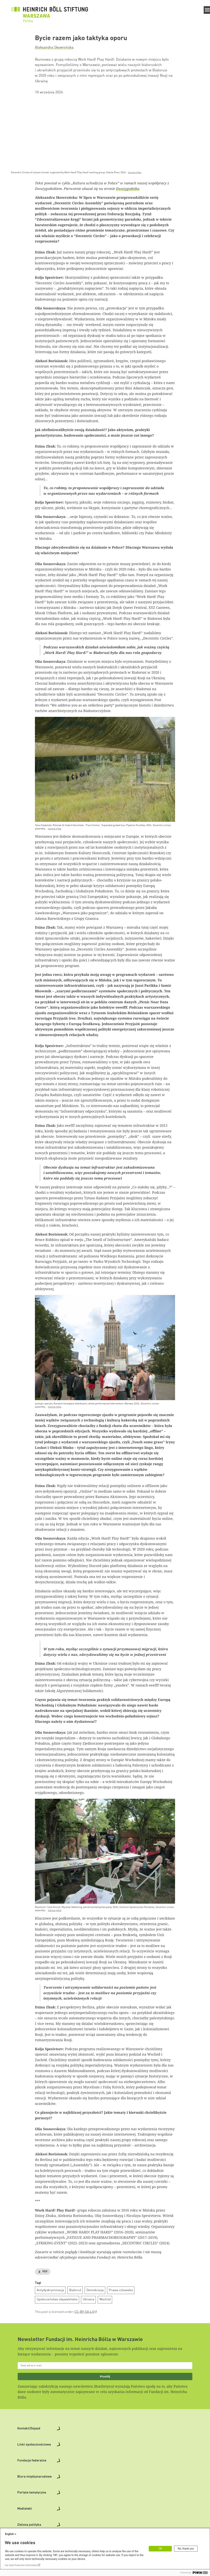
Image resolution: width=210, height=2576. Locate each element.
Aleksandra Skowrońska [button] (54, 47)
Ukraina (88, 2299)
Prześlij (105, 2376)
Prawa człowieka (121, 2290)
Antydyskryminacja (50, 2290)
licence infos (134, 172)
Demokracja (95, 2290)
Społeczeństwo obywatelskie (57, 2299)
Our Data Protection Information (21, 2565)
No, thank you (186, 2548)
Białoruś (75, 2290)
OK (160, 2548)
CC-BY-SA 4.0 (84, 2311)
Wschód (105, 2299)
